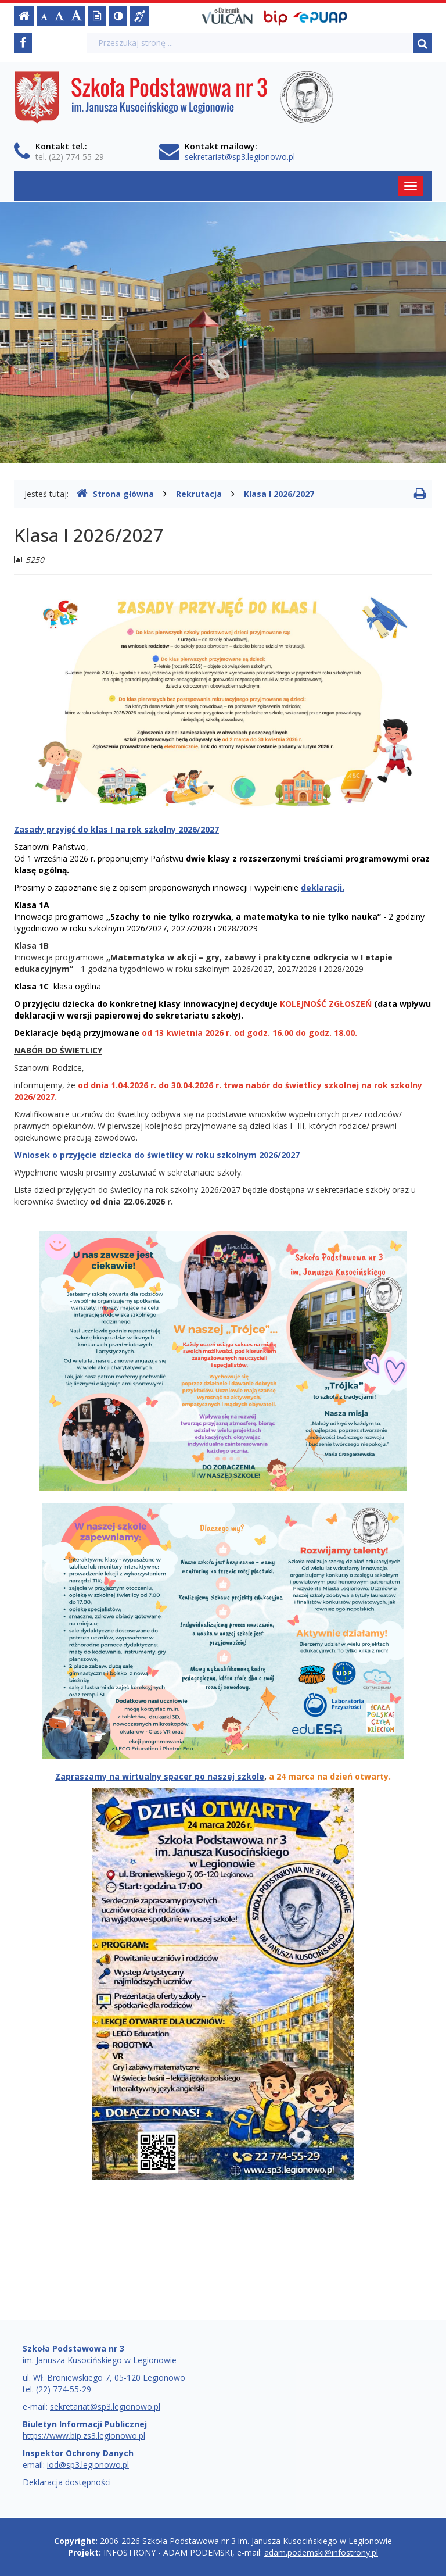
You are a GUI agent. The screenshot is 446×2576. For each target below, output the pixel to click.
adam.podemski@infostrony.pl (321, 2552)
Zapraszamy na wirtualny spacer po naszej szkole (159, 1776)
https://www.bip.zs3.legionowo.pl (84, 2435)
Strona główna (115, 493)
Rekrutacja (199, 493)
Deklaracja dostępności (67, 2482)
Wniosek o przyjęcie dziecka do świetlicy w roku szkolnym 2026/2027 (157, 1154)
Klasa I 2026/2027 (279, 493)
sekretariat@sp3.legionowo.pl (240, 156)
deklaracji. (322, 887)
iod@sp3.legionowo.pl (88, 2464)
